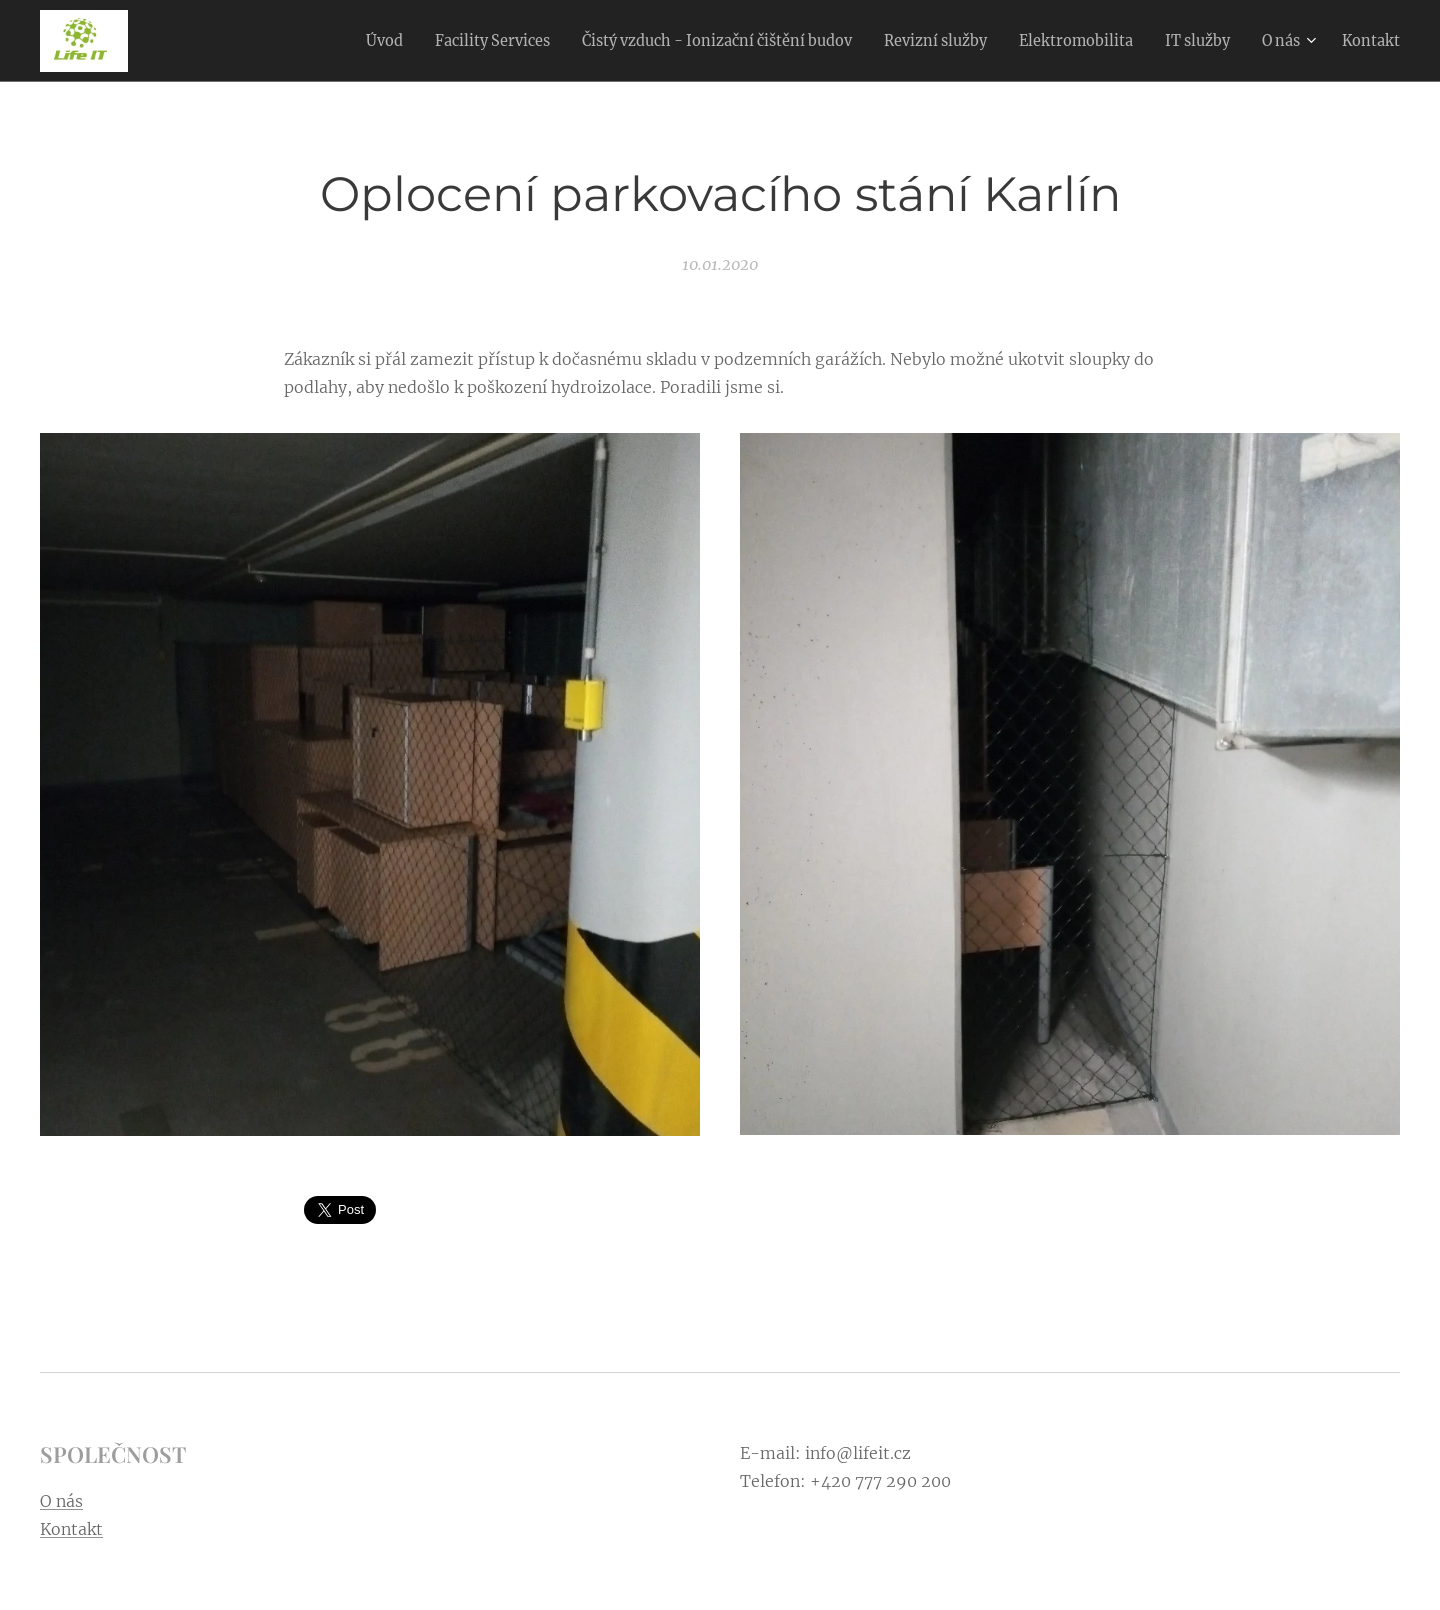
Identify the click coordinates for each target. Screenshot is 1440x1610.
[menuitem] (301, 41)
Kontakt (71, 1529)
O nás (61, 1501)
